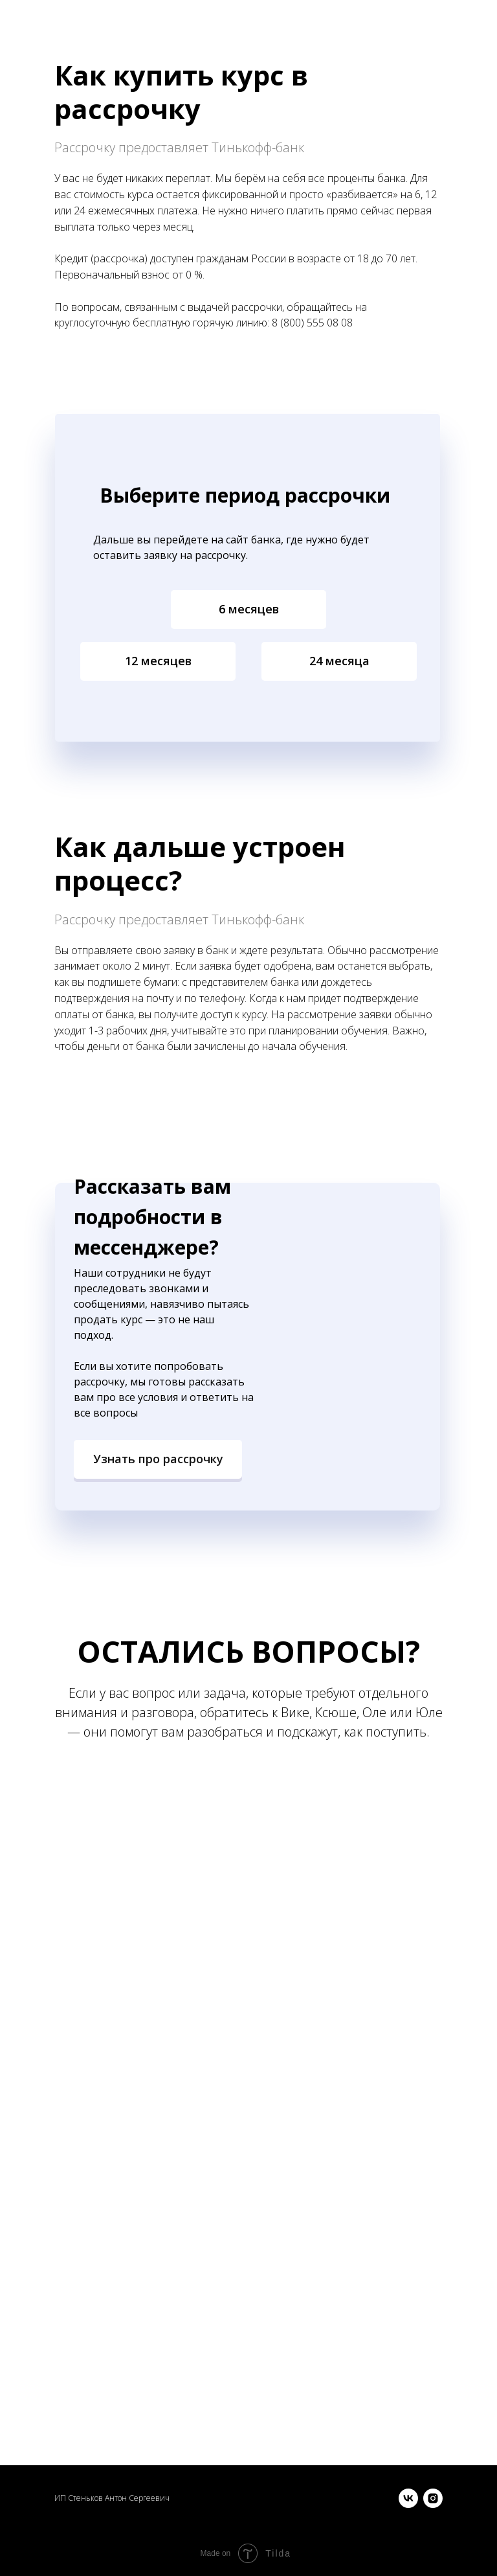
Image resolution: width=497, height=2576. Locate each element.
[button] (158, 1459)
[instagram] (433, 2498)
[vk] (408, 2498)
